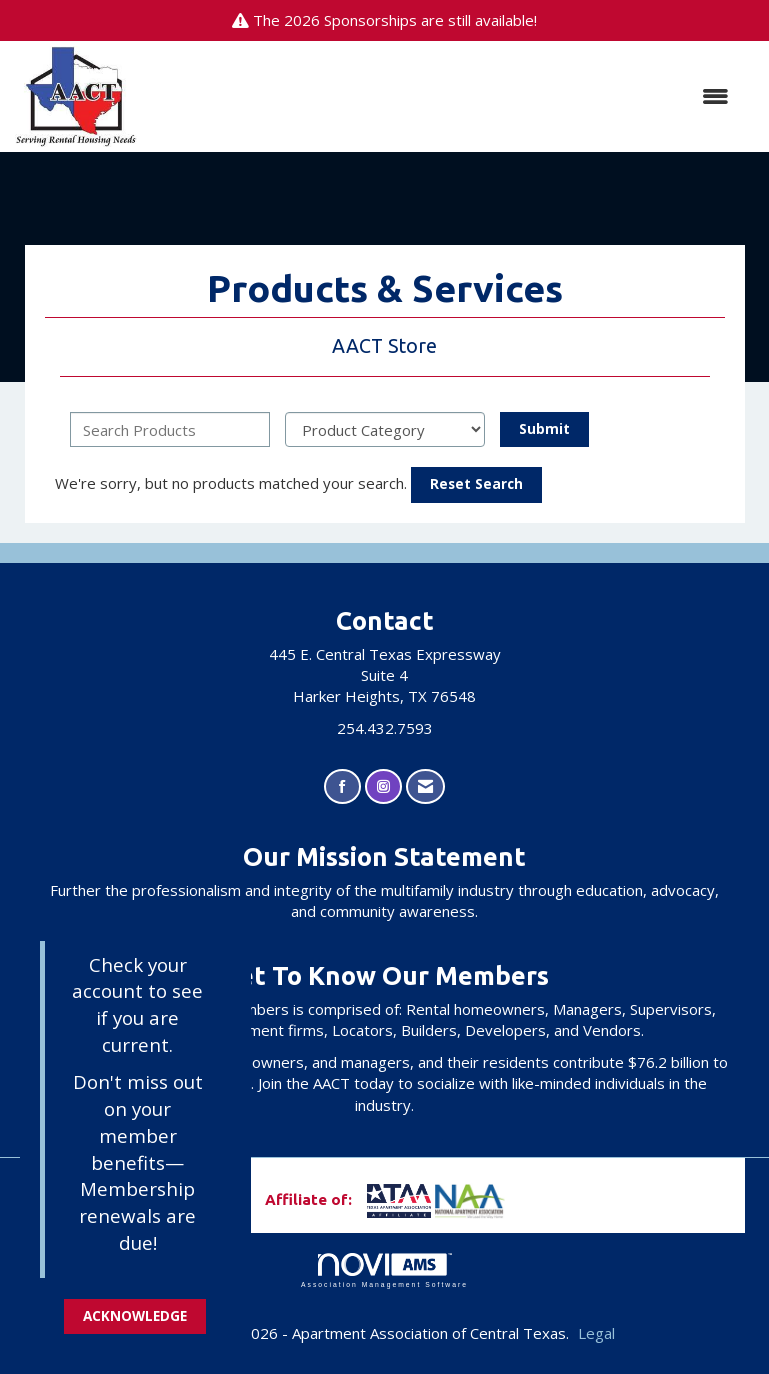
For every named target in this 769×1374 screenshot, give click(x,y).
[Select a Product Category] (385, 429)
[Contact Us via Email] (425, 786)
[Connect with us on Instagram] (383, 786)
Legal (596, 1333)
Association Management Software (384, 1271)
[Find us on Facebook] (342, 786)
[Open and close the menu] (443, 96)
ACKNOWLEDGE (135, 1316)
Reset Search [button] (476, 484)
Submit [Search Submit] (544, 429)
